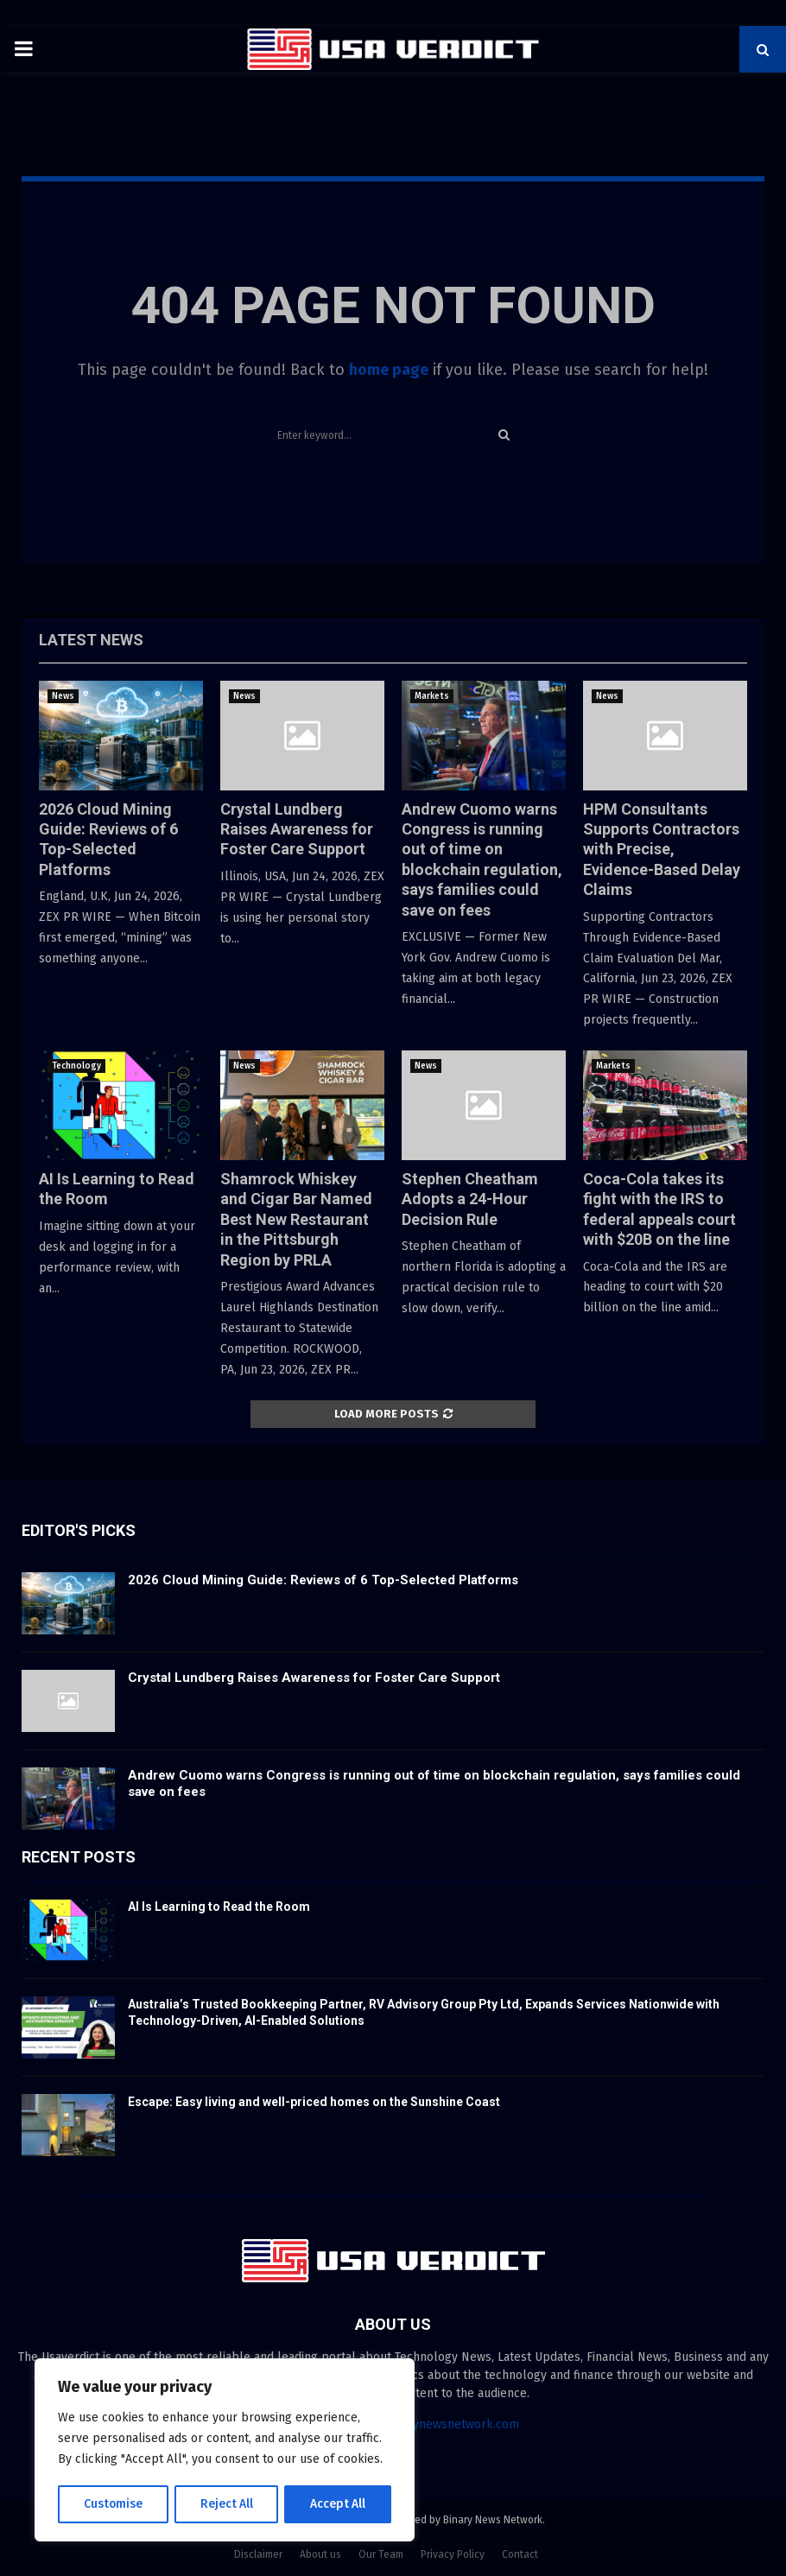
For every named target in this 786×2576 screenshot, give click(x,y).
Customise (113, 2504)
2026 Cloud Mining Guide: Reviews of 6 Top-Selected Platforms (323, 1580)
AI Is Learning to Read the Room (219, 1906)
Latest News (91, 640)
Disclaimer (258, 2554)
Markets (432, 696)
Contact (520, 2554)
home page (388, 369)
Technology (76, 1066)
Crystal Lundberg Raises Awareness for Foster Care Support (296, 829)
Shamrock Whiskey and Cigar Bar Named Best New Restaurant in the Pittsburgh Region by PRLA (296, 1219)
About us (320, 2554)
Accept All (338, 2504)
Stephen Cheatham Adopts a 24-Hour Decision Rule (470, 1199)
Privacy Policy (453, 2554)
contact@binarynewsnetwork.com (425, 2424)
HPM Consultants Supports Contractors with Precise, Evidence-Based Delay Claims (661, 849)
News (63, 696)
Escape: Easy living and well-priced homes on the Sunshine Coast (314, 2102)
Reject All (226, 2504)
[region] (225, 2450)
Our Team (380, 2554)
